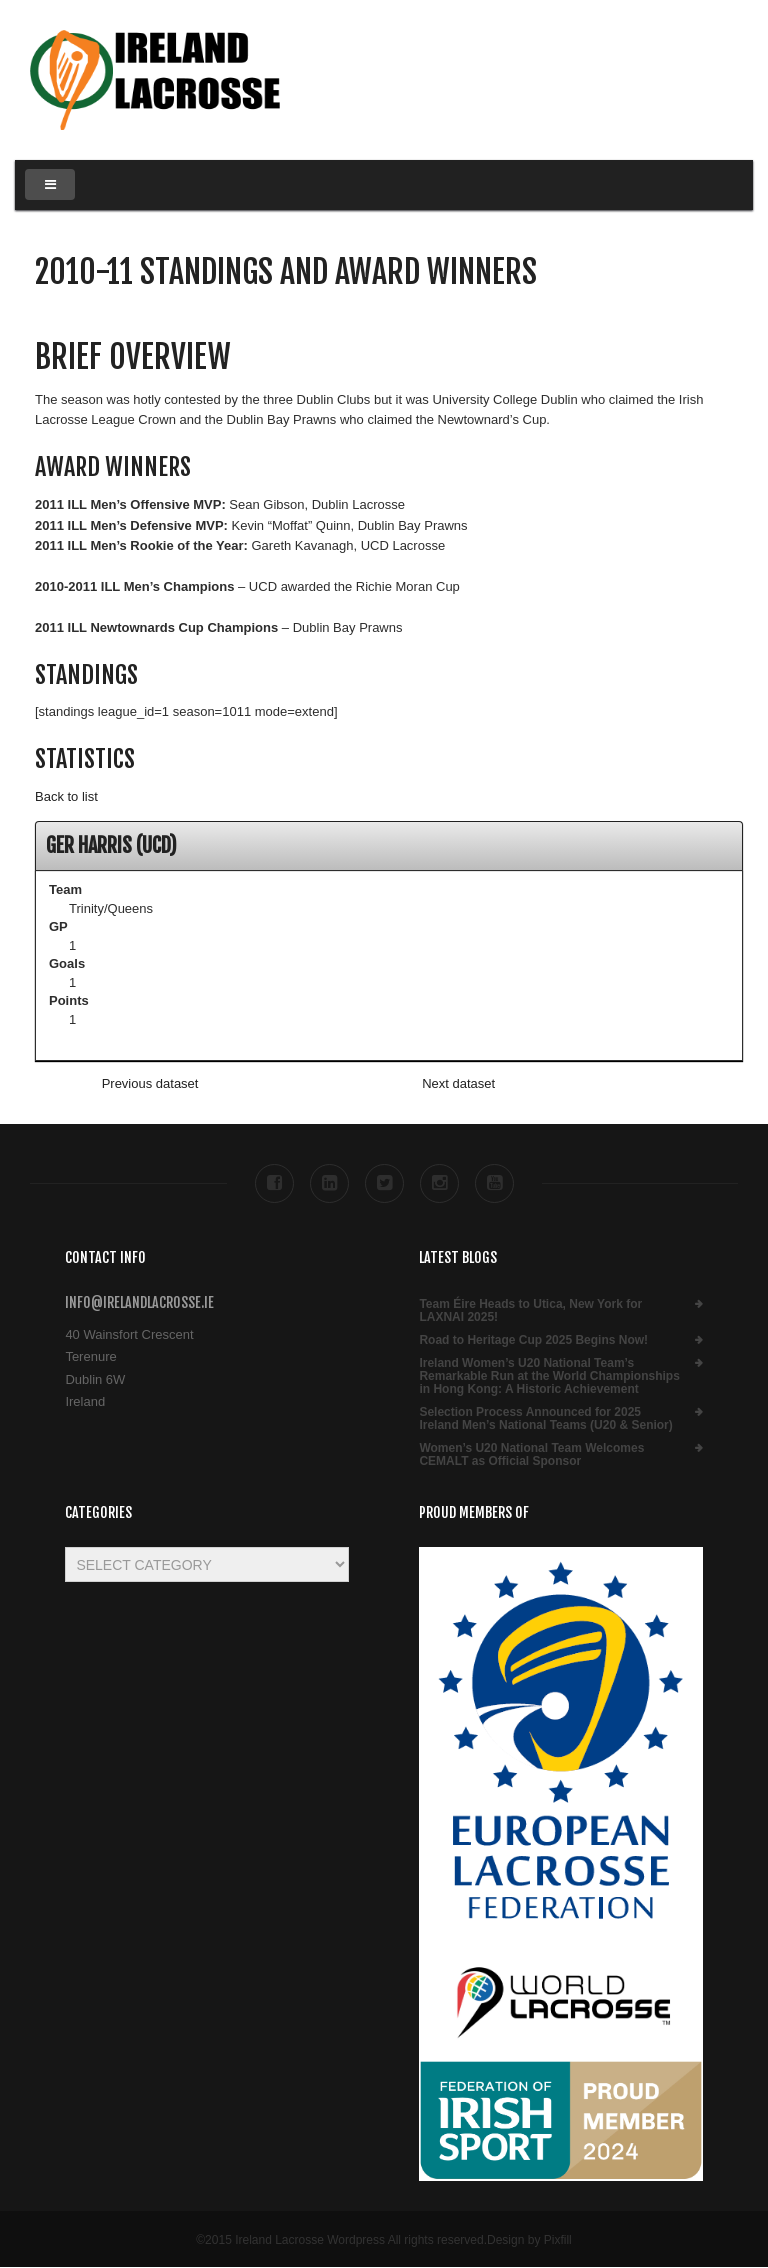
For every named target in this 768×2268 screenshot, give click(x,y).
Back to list (66, 796)
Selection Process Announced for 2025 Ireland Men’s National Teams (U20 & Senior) (545, 1419)
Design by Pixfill (529, 2240)
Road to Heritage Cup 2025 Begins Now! (533, 1340)
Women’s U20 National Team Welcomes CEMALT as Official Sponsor (531, 1455)
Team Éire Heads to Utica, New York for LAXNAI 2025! (530, 1311)
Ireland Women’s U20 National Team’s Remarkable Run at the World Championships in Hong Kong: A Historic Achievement (549, 1376)
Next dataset (458, 1083)
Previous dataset (150, 1083)
